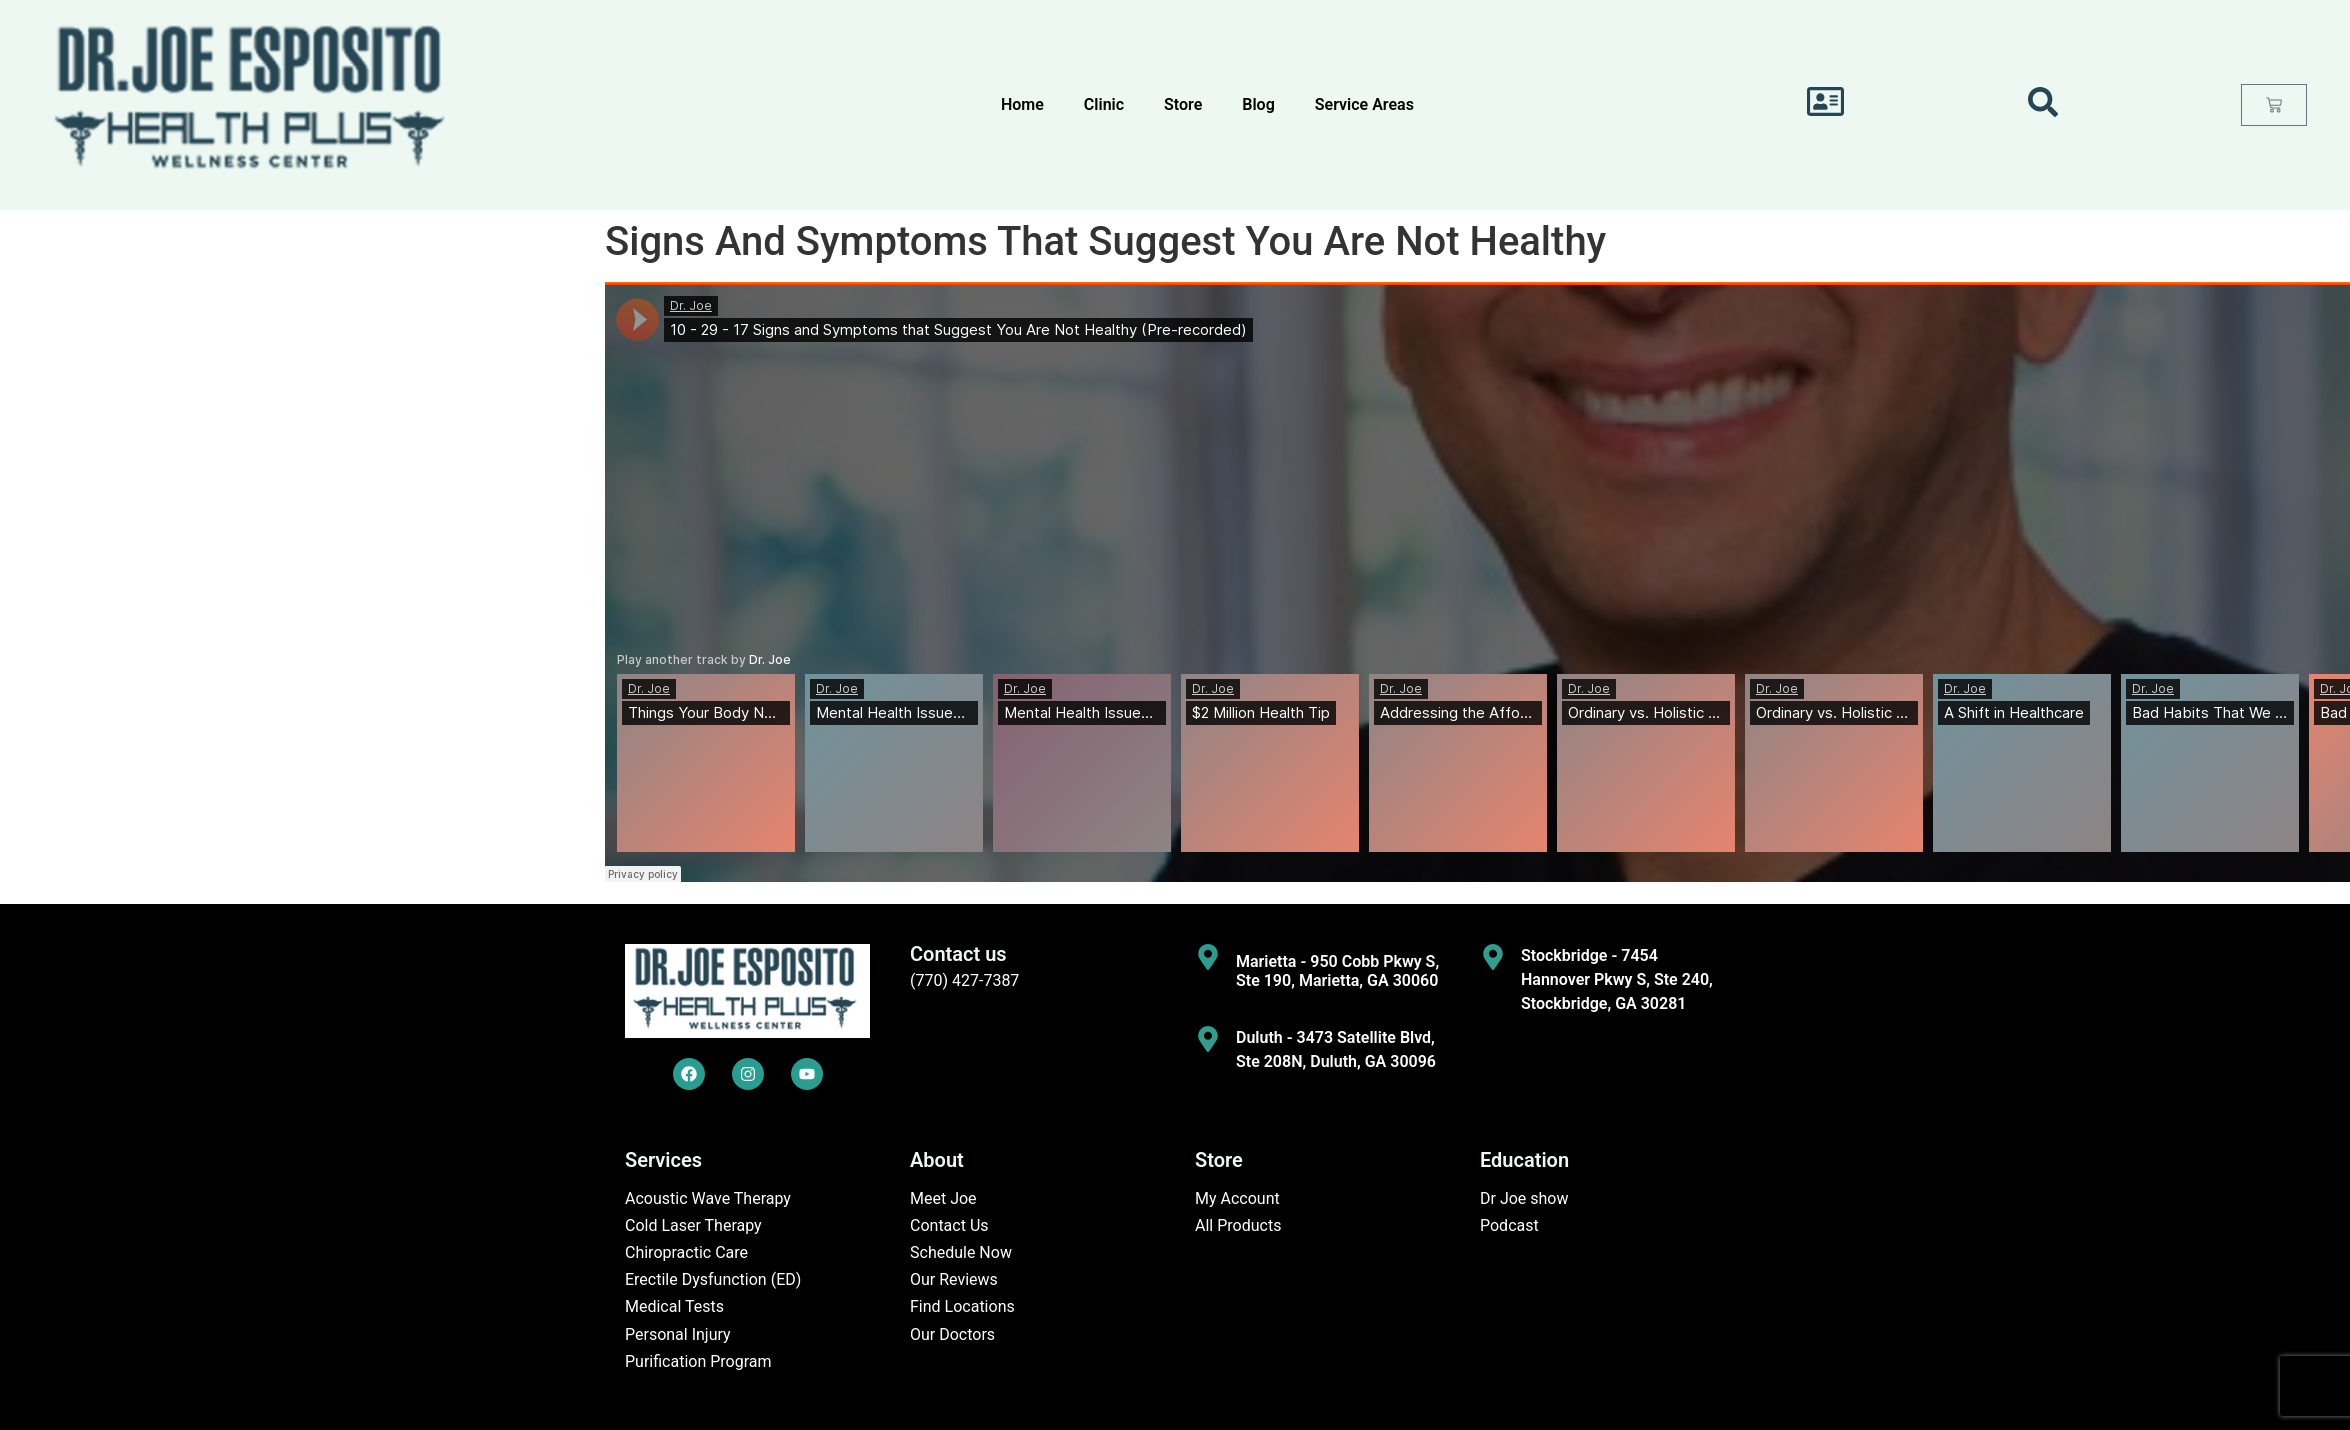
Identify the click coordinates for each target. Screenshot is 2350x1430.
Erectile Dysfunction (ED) (713, 1279)
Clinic (1104, 104)
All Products (1238, 1225)
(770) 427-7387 (964, 980)
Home (1022, 104)
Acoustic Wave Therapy (708, 1198)
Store (1183, 104)
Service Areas (1364, 104)
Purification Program (698, 1361)
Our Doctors (952, 1334)
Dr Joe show (1524, 1198)
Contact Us (949, 1225)
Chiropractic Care (686, 1252)
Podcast (1509, 1225)
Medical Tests (674, 1306)
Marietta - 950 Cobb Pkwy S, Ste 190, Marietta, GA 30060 (1337, 971)
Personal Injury (678, 1334)
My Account (1237, 1198)
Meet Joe (943, 1198)
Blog (1258, 104)
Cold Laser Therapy (693, 1225)
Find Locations (962, 1306)
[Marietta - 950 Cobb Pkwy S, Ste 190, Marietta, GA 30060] (1208, 957)
